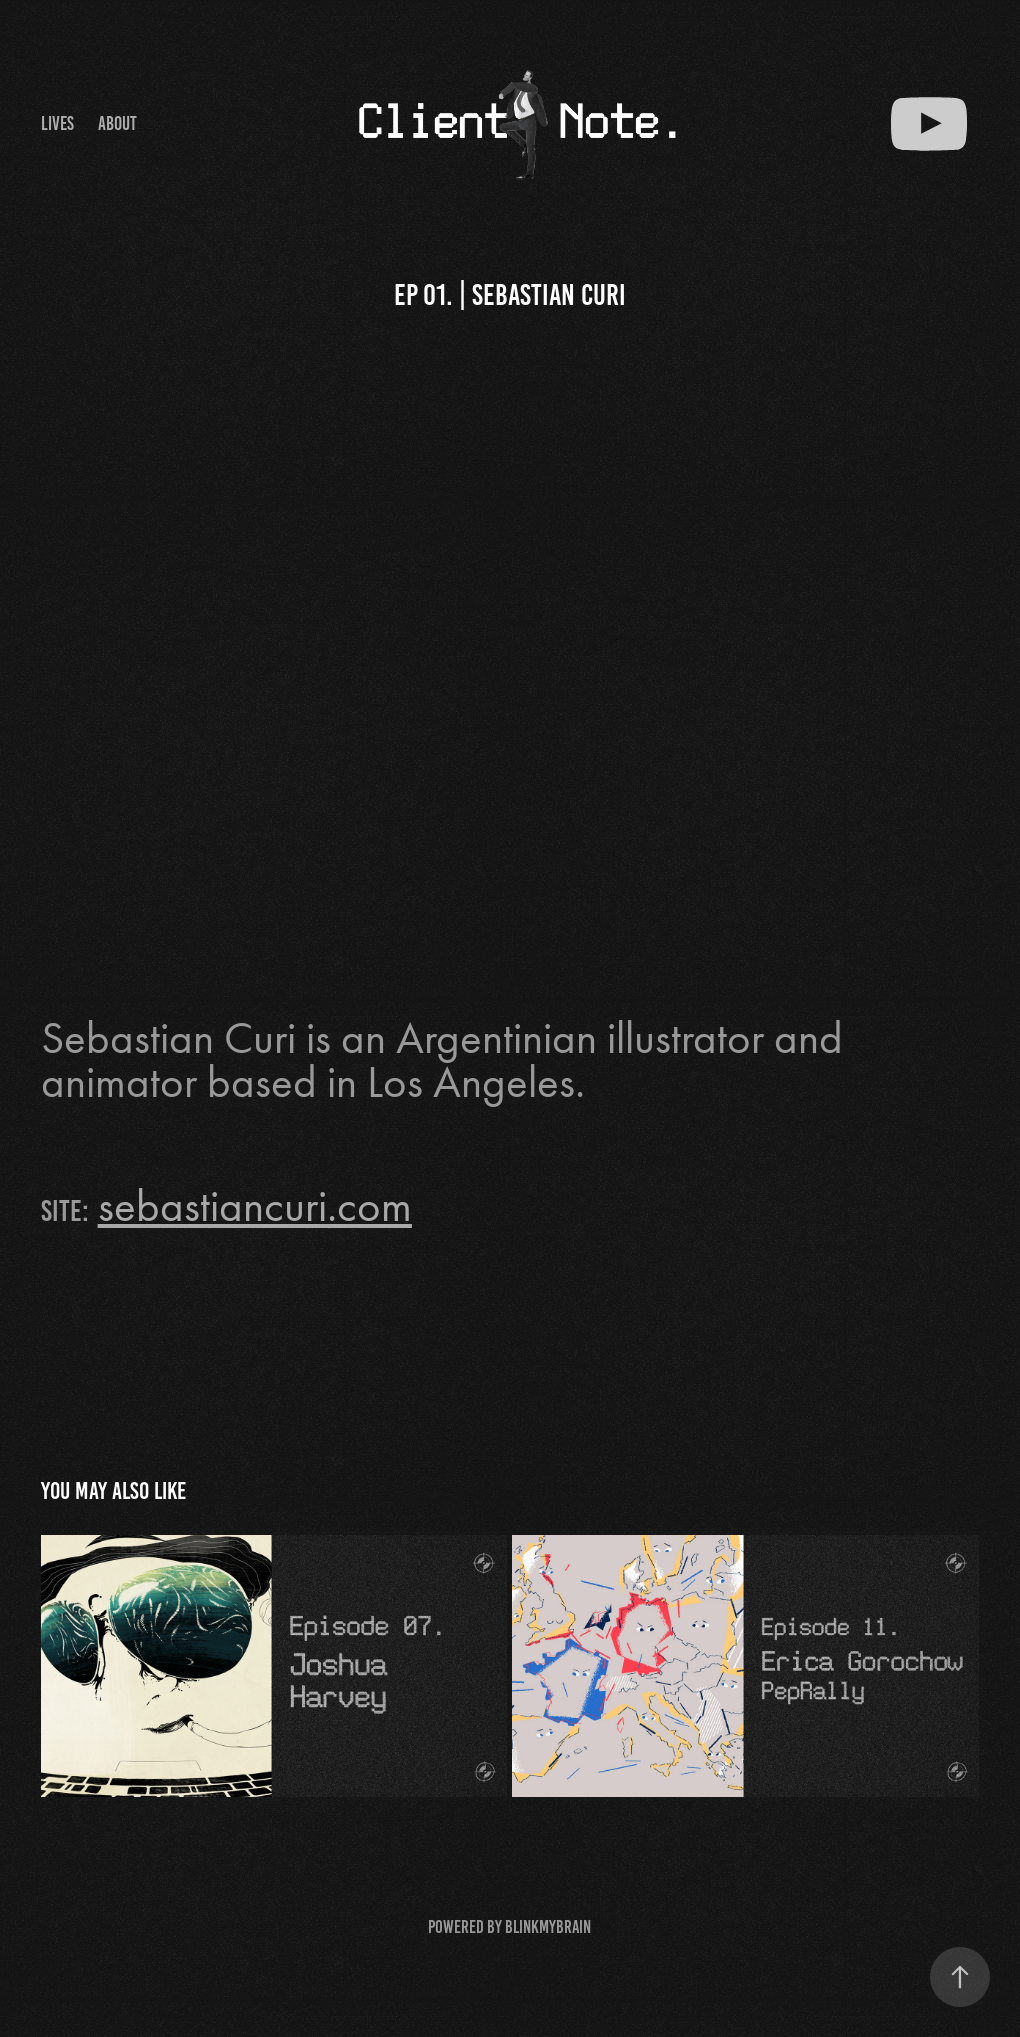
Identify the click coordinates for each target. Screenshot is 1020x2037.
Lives (57, 123)
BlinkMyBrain (548, 1927)
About (117, 123)
